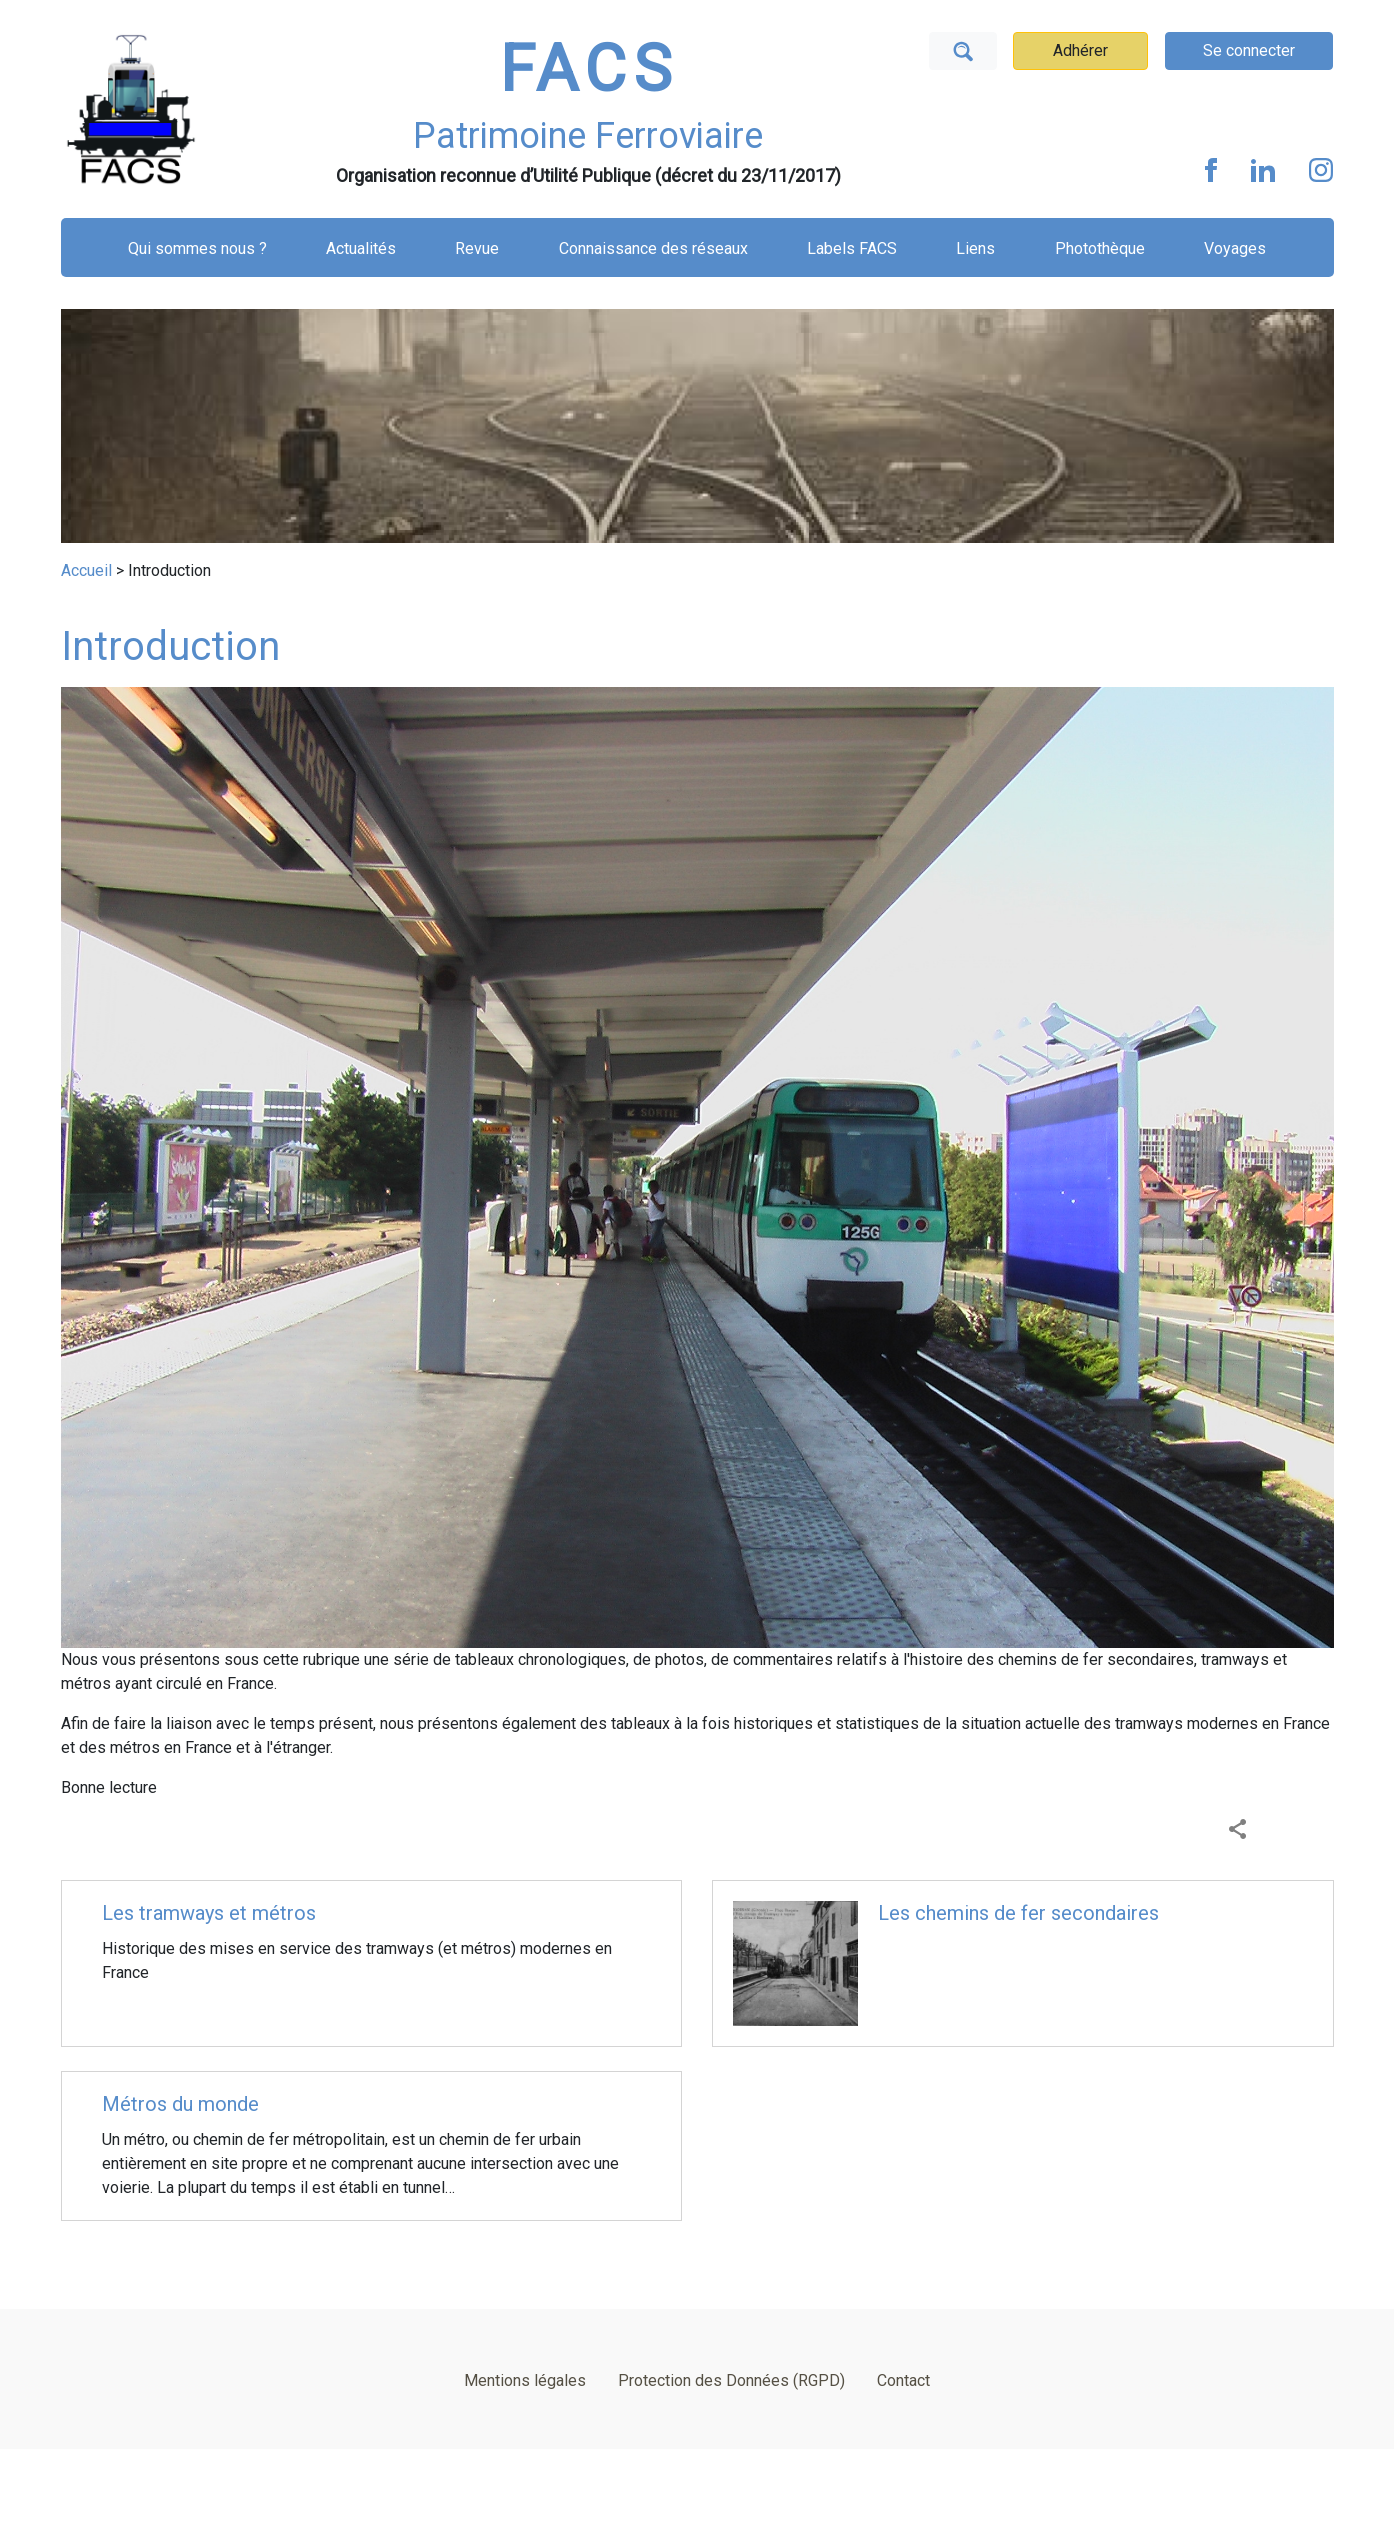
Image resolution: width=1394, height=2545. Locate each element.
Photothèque (1100, 248)
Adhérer (1080, 50)
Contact (903, 2380)
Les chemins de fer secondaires (1018, 1913)
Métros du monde (180, 2104)
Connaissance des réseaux (653, 248)
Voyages (1235, 248)
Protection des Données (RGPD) (731, 2380)
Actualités (361, 248)
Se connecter (1249, 50)
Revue (477, 248)
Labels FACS (852, 248)
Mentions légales (525, 2380)
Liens (975, 248)
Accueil (86, 570)
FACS (589, 69)
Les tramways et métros (209, 1913)
